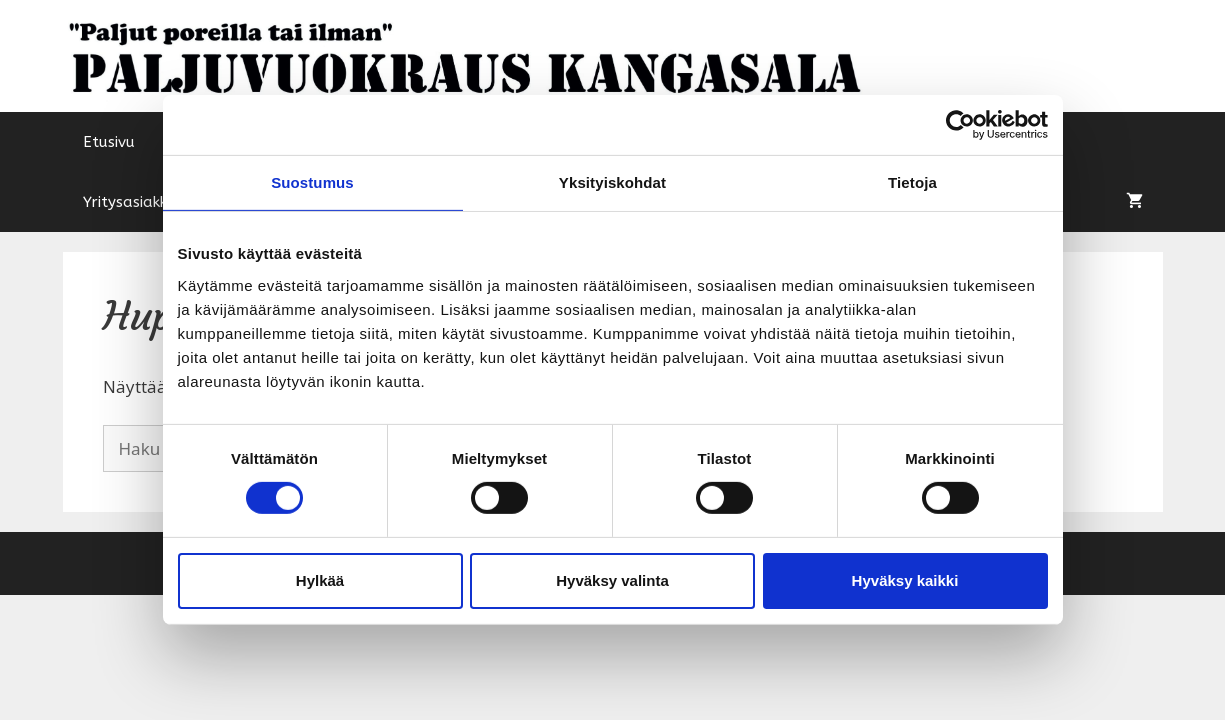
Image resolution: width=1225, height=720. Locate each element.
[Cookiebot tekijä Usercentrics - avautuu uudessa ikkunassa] (960, 125)
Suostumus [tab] (312, 182)
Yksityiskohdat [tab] (612, 182)
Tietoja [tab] (912, 182)
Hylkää (320, 580)
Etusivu (109, 142)
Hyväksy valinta (612, 580)
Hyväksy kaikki (905, 580)
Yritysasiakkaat (138, 202)
